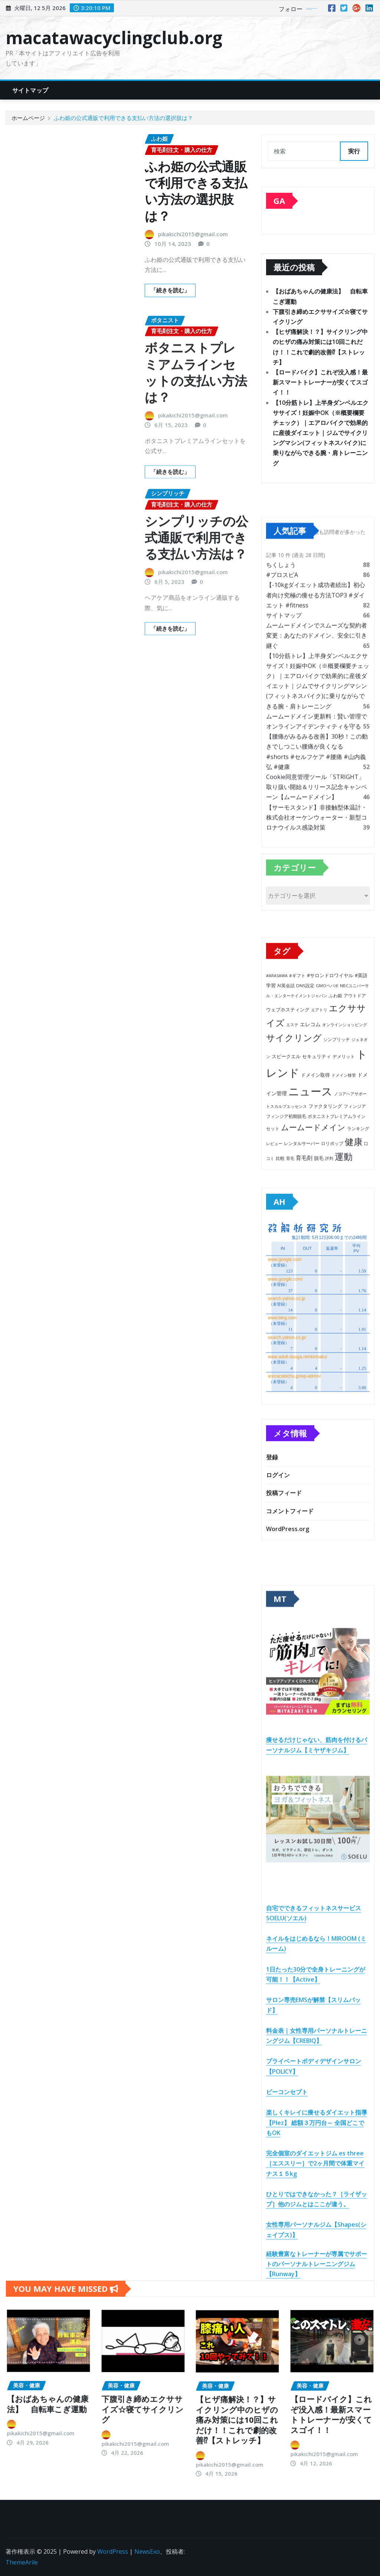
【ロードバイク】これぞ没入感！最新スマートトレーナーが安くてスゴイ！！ (320, 382)
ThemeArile (22, 2562)
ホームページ (28, 117)
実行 (354, 151)
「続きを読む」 (170, 290)
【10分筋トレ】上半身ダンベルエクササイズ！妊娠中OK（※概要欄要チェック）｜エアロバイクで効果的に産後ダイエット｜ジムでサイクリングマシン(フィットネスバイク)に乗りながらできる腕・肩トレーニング (320, 433)
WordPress (112, 2551)
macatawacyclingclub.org (114, 37)
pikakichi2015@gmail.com (193, 234)
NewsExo (147, 2551)
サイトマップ (30, 90)
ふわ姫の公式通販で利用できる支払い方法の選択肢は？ (123, 117)
